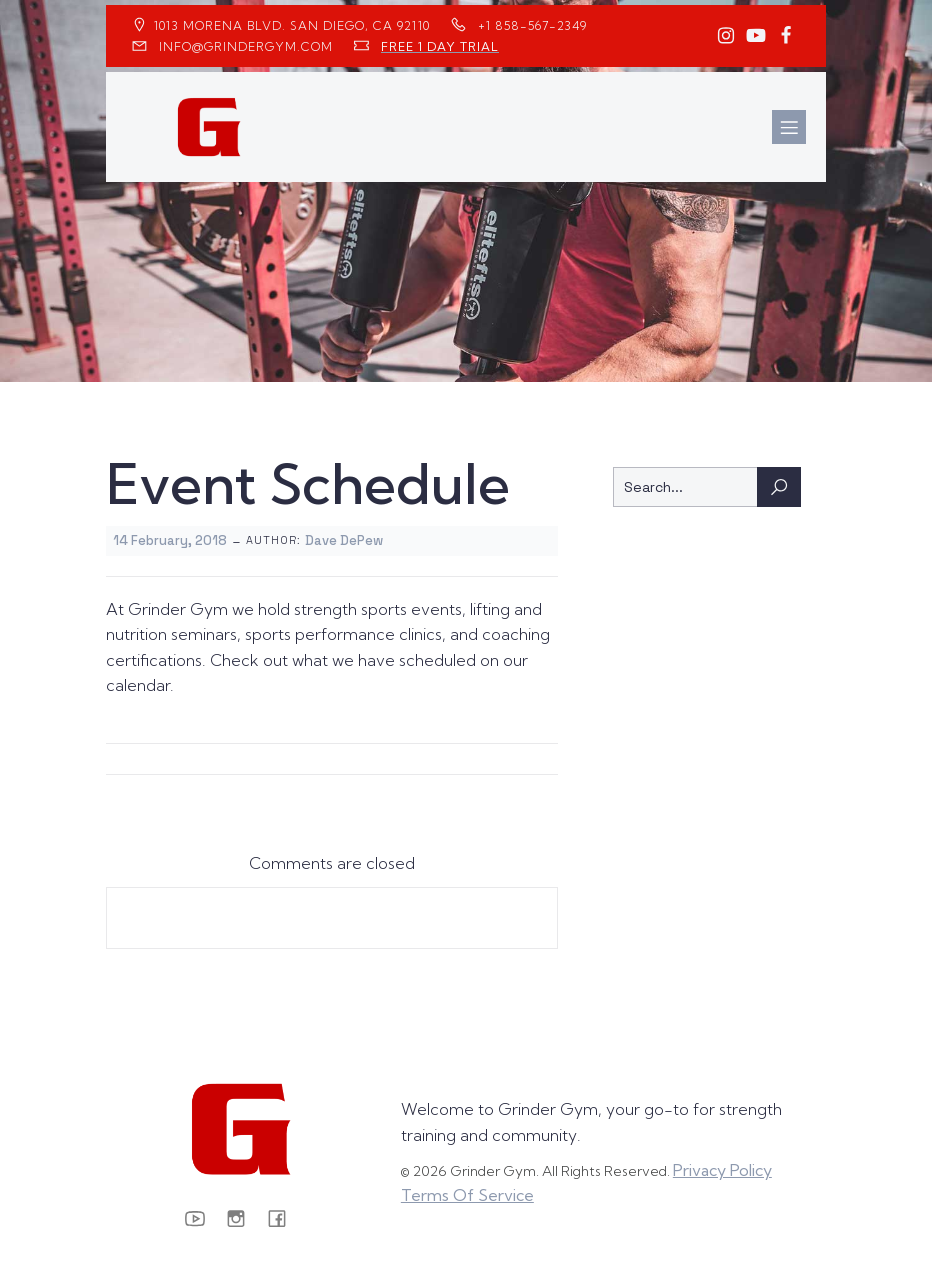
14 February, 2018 (170, 540)
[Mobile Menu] (789, 127)
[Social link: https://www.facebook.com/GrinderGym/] (786, 36)
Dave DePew (344, 540)
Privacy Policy (722, 1170)
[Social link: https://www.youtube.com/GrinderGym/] (756, 36)
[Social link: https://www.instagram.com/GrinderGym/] (726, 36)
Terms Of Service (467, 1195)
